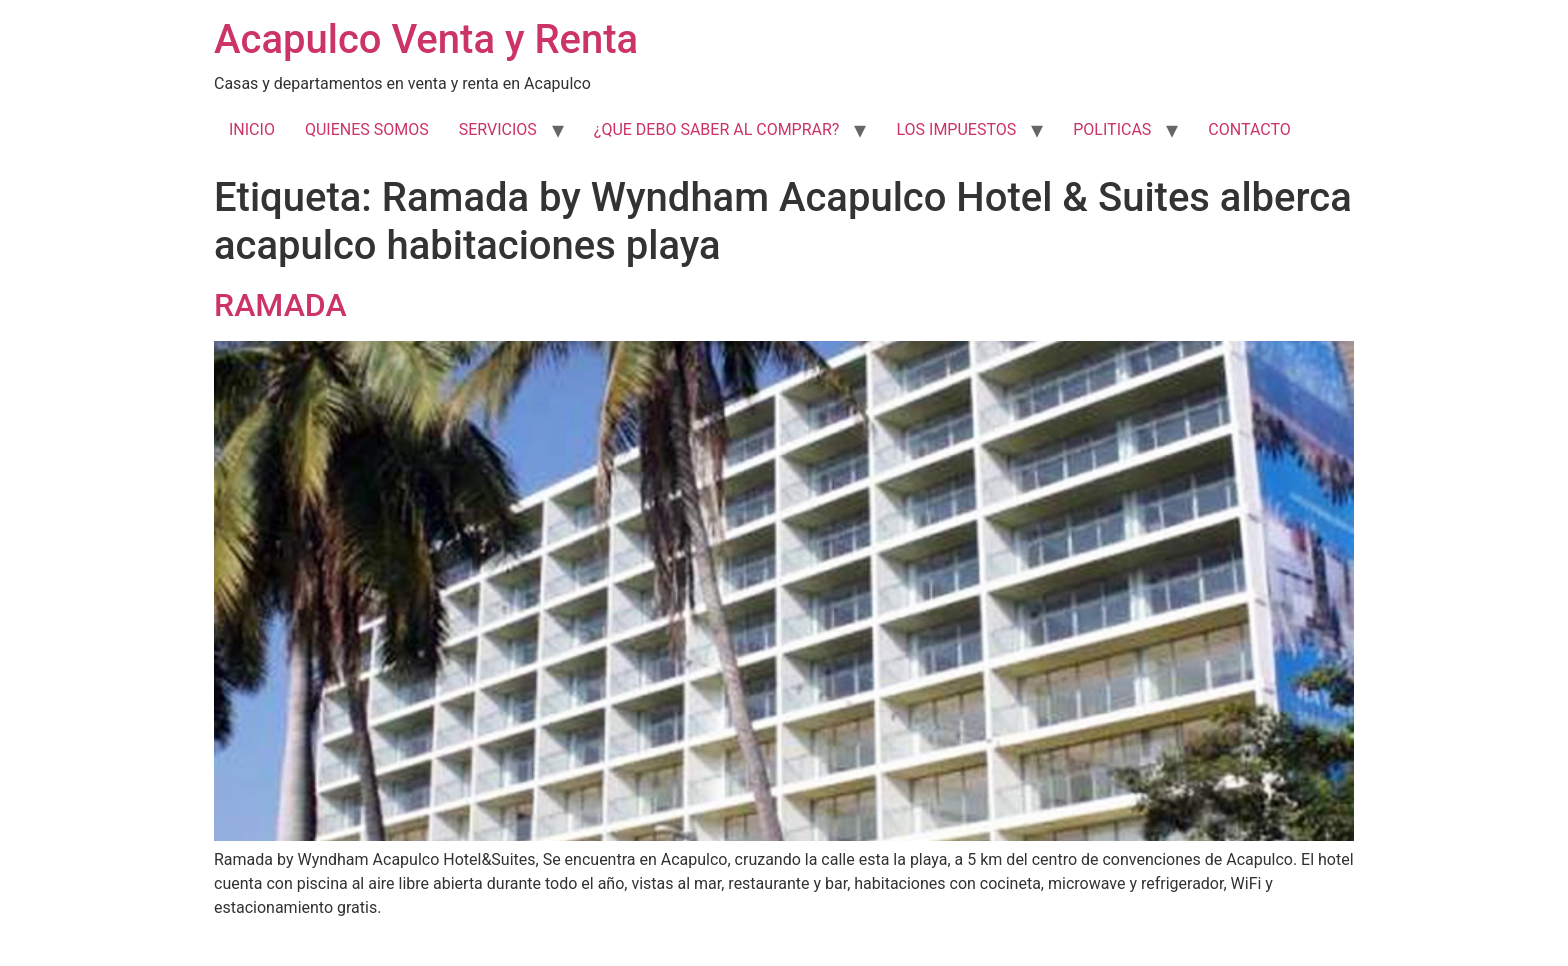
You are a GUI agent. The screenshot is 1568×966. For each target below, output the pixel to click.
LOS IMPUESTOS (956, 129)
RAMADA (280, 305)
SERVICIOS (498, 129)
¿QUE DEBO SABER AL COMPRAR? (717, 129)
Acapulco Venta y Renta (426, 39)
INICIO (252, 129)
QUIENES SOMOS (367, 129)
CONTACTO (1249, 129)
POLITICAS (1112, 129)
